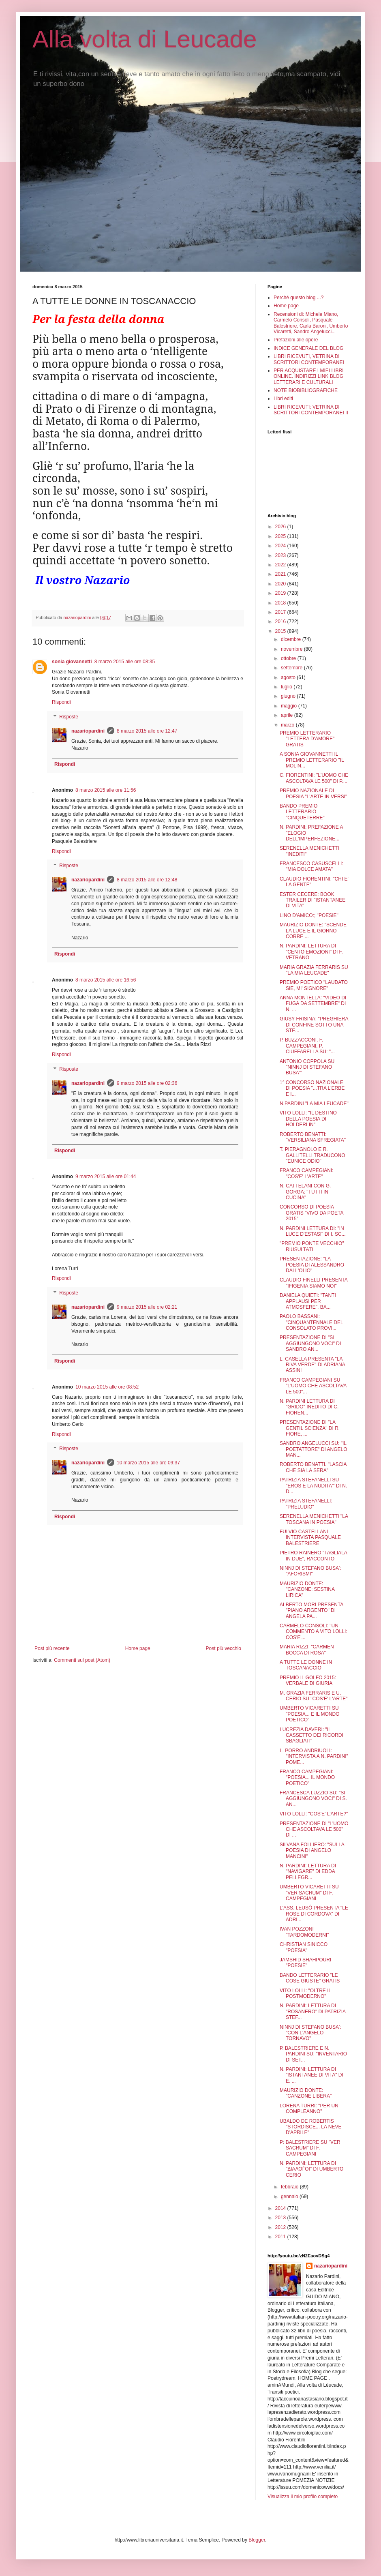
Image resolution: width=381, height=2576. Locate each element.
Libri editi (283, 398)
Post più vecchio (223, 1648)
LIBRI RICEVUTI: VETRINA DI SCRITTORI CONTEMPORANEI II (311, 410)
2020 (281, 584)
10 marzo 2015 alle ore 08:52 (107, 1387)
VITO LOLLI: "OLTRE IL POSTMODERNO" (305, 1993)
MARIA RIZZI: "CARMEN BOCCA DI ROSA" (307, 1649)
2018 (281, 603)
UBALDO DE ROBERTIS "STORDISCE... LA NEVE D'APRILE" (310, 2127)
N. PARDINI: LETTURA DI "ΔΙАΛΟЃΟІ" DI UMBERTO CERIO (311, 2169)
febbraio (290, 2187)
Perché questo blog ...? (298, 297)
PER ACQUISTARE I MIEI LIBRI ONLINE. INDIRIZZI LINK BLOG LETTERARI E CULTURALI (308, 376)
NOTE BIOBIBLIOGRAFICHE (306, 390)
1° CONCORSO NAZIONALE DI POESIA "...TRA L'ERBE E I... (312, 1088)
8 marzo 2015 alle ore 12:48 (147, 880)
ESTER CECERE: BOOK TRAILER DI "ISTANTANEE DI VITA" (312, 900)
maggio (289, 706)
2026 (281, 526)
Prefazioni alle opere (296, 340)
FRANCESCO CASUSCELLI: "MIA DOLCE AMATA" (311, 866)
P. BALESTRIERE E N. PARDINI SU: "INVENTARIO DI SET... (313, 2054)
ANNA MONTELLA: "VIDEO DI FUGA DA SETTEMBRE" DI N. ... (313, 1003)
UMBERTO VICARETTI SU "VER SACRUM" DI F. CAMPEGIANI (309, 1892)
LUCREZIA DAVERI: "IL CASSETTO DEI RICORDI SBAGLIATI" (311, 1735)
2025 (281, 536)
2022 (281, 565)
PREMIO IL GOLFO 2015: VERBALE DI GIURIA (308, 1680)
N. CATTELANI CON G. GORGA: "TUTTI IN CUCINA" (305, 1191)
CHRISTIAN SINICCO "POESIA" (303, 1947)
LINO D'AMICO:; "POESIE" (309, 915)
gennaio (290, 2196)
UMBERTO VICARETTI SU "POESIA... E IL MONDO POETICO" (310, 1714)
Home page (137, 1648)
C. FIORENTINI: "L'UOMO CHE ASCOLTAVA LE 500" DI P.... (314, 778)
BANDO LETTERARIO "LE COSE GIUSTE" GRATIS (310, 1978)
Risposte (68, 717)
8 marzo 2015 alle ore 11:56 (105, 790)
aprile (287, 715)
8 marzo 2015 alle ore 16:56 (105, 980)
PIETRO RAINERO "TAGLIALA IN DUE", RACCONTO (313, 1555)
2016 (281, 621)
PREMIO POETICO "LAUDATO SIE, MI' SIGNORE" (314, 985)
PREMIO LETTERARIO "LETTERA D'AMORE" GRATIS (307, 739)
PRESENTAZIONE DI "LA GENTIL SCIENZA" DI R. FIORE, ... (310, 1428)
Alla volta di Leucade (144, 39)
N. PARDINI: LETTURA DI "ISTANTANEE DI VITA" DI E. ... (311, 2075)
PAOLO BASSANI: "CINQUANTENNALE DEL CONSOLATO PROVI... (311, 1322)
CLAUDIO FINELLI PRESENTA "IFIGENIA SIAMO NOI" (313, 1282)
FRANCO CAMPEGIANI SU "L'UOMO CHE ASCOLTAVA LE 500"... (313, 1386)
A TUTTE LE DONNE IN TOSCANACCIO (306, 1665)
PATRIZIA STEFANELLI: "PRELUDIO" (306, 1503)
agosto (289, 677)
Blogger (256, 2540)
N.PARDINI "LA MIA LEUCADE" (314, 1103)
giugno (289, 696)
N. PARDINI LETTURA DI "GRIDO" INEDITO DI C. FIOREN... (309, 1407)
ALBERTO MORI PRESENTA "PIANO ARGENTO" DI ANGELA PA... (311, 1610)
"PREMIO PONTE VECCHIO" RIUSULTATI (312, 1246)
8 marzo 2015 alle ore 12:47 (147, 731)
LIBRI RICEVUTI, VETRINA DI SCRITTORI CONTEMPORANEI (309, 359)
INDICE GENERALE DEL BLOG (308, 348)
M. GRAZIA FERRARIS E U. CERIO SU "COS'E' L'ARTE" (314, 1696)
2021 (281, 574)
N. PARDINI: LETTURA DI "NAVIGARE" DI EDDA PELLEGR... (308, 1871)
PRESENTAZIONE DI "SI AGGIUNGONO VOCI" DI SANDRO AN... (310, 1343)
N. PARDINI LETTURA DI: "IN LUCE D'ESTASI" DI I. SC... (313, 1231)
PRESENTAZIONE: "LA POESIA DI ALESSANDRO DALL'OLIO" (312, 1264)
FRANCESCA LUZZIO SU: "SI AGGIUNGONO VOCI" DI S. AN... (313, 1798)
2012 (281, 2227)
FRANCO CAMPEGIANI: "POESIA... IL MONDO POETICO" (307, 1777)
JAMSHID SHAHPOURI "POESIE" (305, 1962)
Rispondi (61, 702)
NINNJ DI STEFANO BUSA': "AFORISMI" (310, 1571)
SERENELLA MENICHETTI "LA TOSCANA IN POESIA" (314, 1519)
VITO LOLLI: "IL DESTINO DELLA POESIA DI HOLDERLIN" (308, 1118)
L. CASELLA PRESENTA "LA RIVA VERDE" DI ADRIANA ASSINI (312, 1365)
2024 (281, 546)
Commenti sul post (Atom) (82, 1660)
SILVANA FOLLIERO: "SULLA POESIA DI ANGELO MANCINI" (312, 1850)
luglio (287, 687)
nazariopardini (88, 731)
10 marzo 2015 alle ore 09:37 (148, 1463)
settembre (292, 668)
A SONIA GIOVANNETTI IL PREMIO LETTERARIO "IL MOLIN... (312, 760)
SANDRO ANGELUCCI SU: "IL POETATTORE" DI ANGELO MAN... (313, 1449)
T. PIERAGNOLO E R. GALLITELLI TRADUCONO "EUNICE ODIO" (312, 1155)
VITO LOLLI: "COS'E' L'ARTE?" (314, 1814)
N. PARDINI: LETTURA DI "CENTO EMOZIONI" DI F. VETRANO (311, 951)
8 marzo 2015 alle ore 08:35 (124, 661)
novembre (292, 649)
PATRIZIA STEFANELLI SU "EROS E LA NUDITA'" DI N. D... (313, 1485)
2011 (281, 2237)
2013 (281, 2217)
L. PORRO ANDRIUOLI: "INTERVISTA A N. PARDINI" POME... (314, 1756)
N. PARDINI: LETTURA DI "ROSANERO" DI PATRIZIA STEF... (312, 2011)
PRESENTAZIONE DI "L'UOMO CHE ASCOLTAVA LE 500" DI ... (314, 1829)
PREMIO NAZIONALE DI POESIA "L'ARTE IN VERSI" (313, 793)
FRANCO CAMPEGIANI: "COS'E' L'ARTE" (307, 1173)
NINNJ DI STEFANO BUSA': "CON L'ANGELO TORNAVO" (310, 2033)
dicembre (291, 639)
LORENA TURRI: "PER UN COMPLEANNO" (309, 2108)
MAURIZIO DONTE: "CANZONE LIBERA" (306, 2093)
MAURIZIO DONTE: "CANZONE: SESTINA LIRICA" (307, 1589)
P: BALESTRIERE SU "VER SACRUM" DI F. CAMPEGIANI (310, 2148)
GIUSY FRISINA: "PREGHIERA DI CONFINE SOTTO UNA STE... (314, 1024)
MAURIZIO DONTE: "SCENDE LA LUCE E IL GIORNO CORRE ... (313, 930)
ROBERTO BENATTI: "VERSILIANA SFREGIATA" (313, 1137)
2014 (281, 2208)
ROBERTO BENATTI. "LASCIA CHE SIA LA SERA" (313, 1467)
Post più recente (52, 1648)
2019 (281, 593)
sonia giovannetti (72, 661)
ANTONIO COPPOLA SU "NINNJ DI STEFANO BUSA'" (307, 1067)
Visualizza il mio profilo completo (303, 2496)
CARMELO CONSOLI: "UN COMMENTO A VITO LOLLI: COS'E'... (313, 1631)
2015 (281, 631)
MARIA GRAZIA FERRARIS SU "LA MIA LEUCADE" (314, 970)
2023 (281, 555)
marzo (288, 725)
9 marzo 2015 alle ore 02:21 (147, 1307)
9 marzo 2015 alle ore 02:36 (147, 1083)
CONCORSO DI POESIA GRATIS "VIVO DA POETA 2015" (311, 1213)
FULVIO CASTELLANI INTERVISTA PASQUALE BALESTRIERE (310, 1537)
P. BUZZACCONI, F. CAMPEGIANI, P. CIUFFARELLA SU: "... (307, 1045)
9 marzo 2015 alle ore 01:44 (105, 1176)
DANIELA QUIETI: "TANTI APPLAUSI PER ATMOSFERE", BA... (308, 1301)
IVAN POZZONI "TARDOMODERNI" (304, 1931)
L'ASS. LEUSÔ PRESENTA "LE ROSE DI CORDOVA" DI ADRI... (314, 1913)
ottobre (289, 658)
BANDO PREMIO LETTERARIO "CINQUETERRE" (302, 812)
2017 (281, 612)
